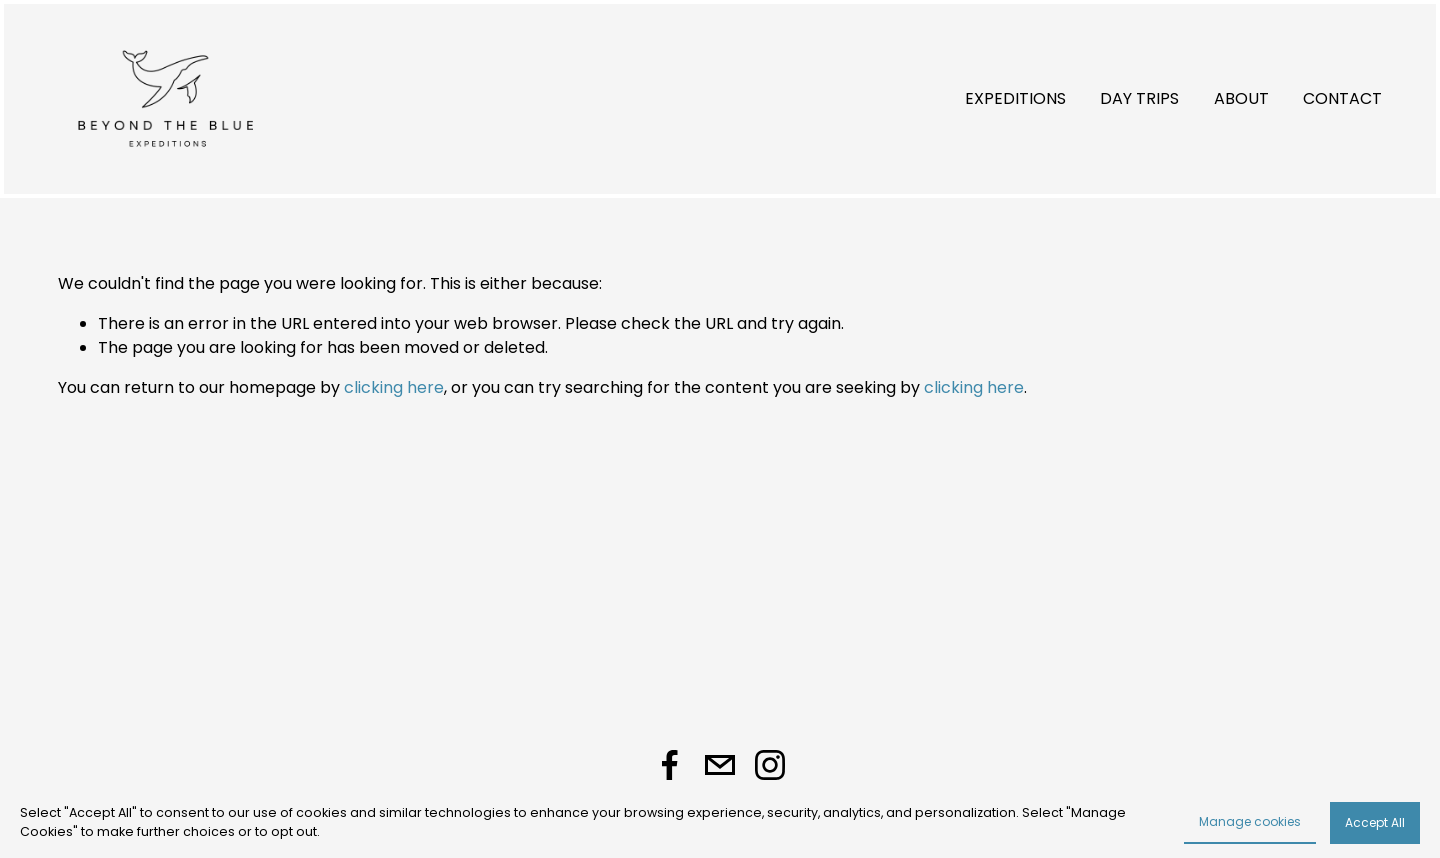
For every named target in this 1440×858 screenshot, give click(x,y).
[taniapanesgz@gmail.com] (720, 765)
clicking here (394, 387)
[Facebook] (670, 765)
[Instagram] (770, 765)
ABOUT (1241, 98)
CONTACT (1342, 98)
